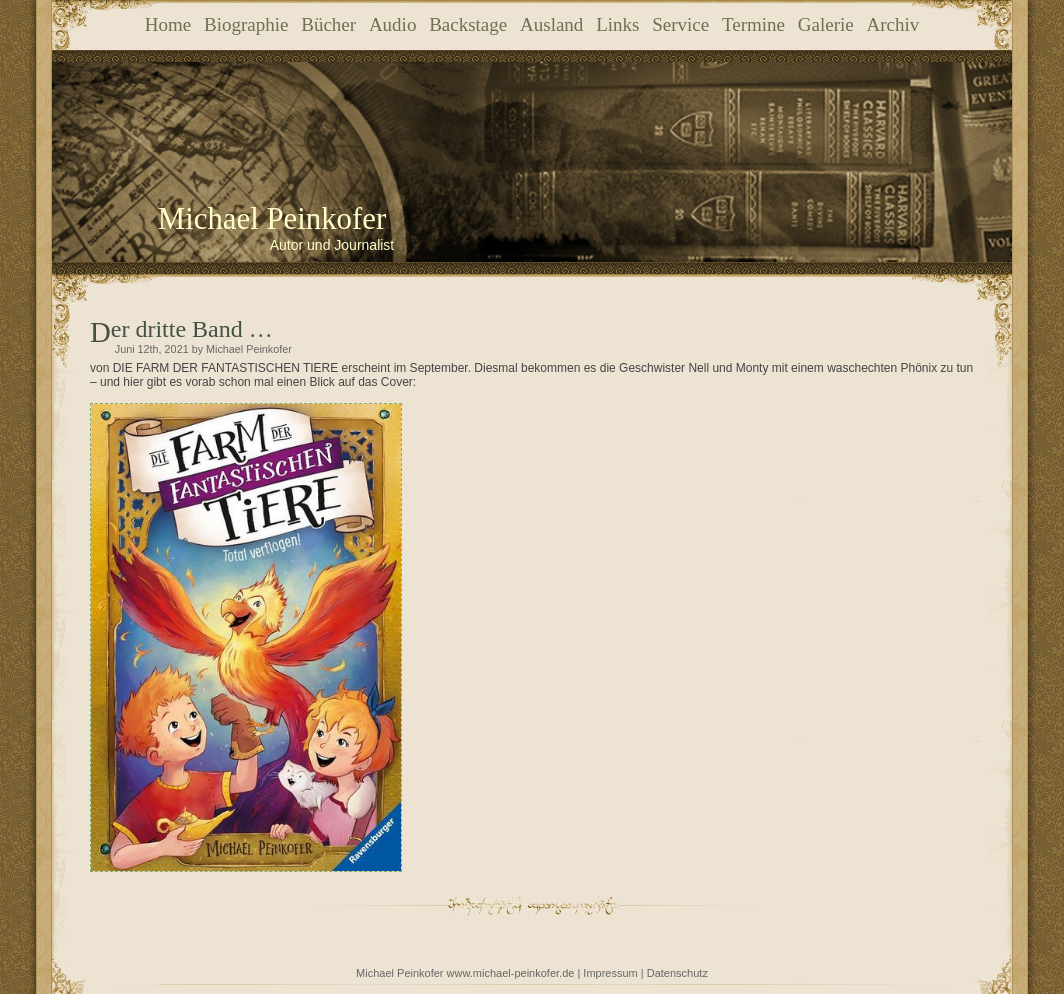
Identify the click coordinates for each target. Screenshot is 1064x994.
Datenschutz (677, 973)
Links (617, 24)
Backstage (468, 24)
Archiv (892, 24)
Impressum (610, 973)
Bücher (328, 24)
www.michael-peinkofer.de (511, 973)
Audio (393, 24)
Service (680, 24)
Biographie (246, 24)
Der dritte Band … (192, 329)
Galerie (826, 24)
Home (168, 24)
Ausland (551, 24)
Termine (753, 24)
